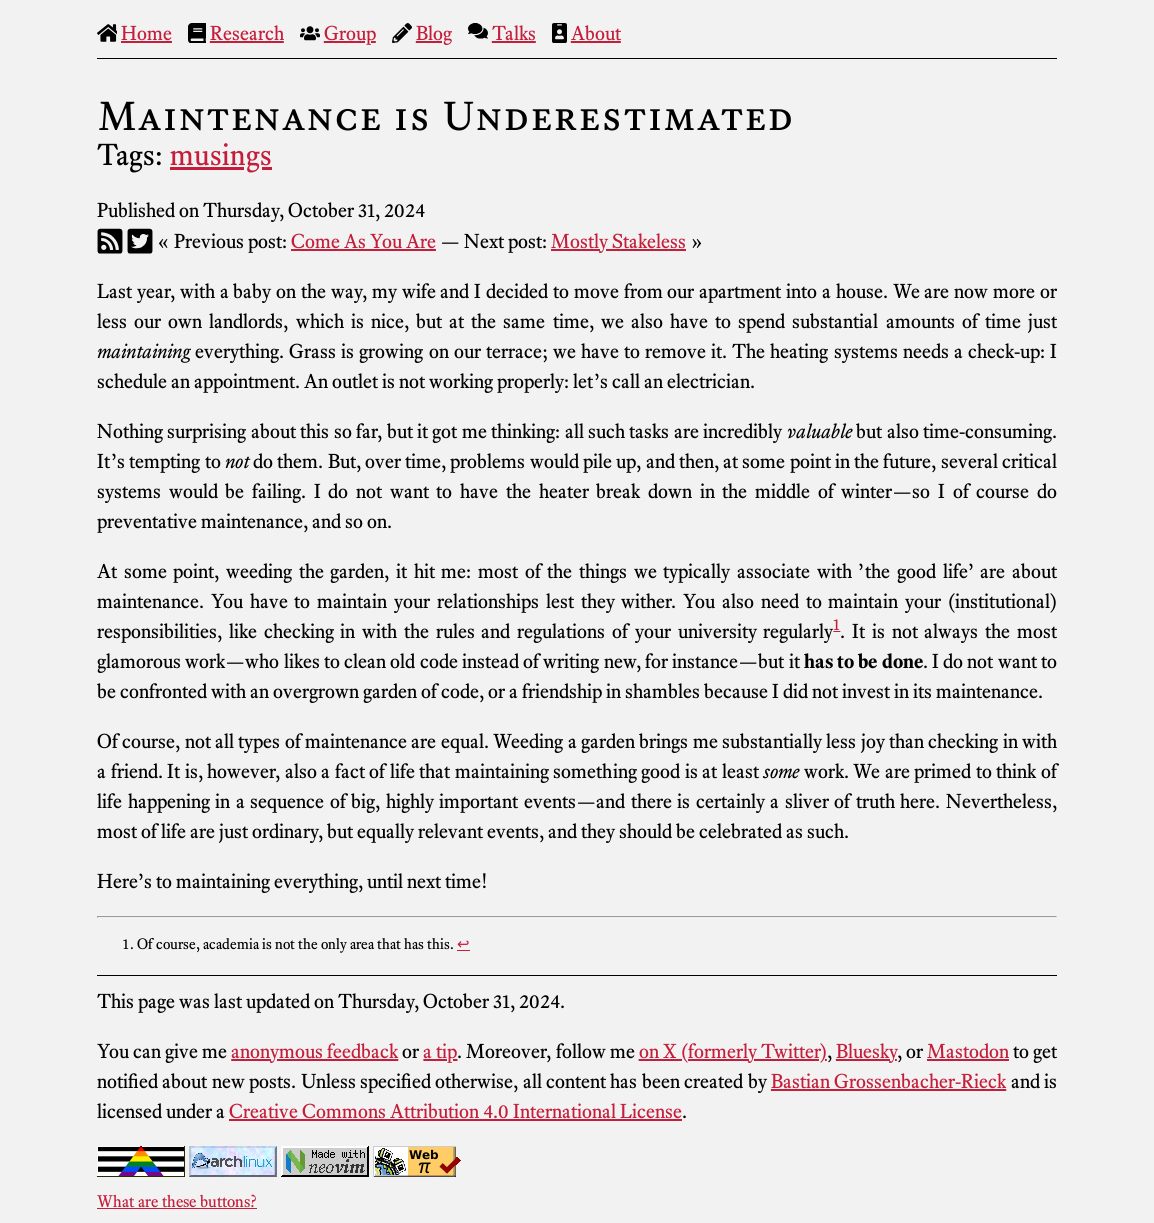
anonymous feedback (314, 1051)
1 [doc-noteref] (836, 624)
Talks (514, 33)
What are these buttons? (177, 1201)
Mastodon (968, 1051)
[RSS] (110, 241)
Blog (434, 33)
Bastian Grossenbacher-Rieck (888, 1081)
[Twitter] (140, 241)
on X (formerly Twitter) (733, 1051)
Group (350, 33)
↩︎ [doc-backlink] (463, 944)
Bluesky (866, 1051)
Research (247, 33)
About (596, 33)
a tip (440, 1051)
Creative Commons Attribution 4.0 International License (455, 1111)
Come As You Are (363, 241)
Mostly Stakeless (618, 241)
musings (221, 155)
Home (146, 33)
